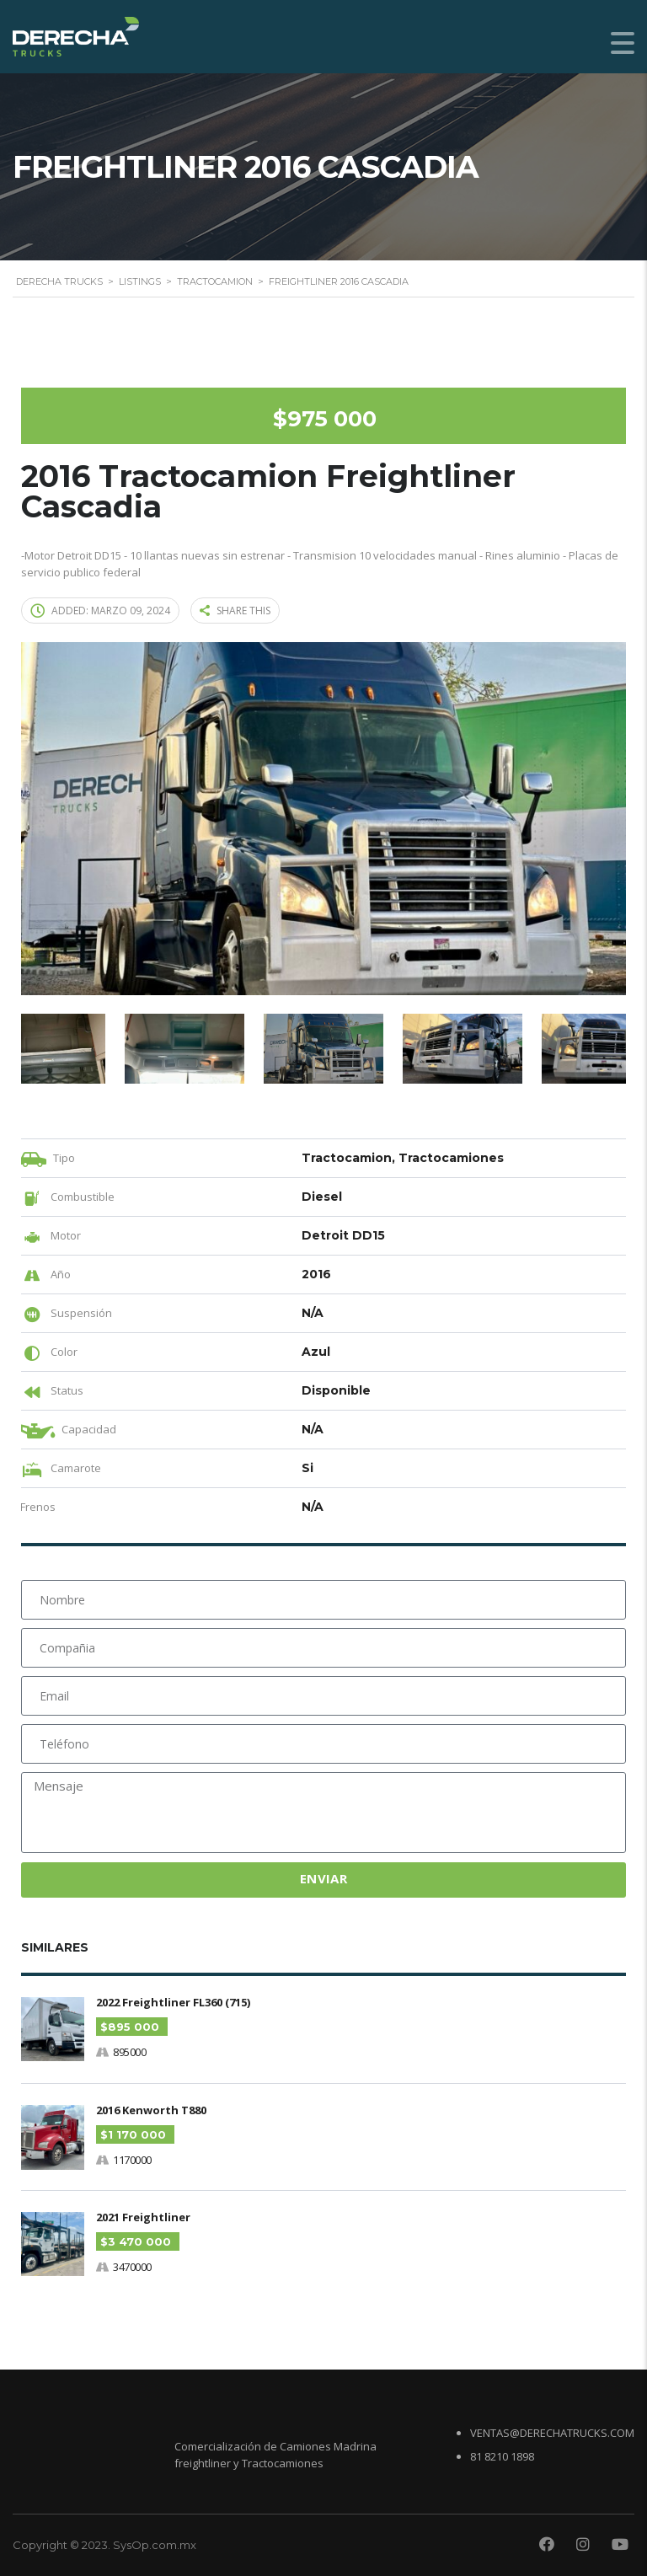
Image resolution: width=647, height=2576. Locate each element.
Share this (235, 610)
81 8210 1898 (502, 2455)
